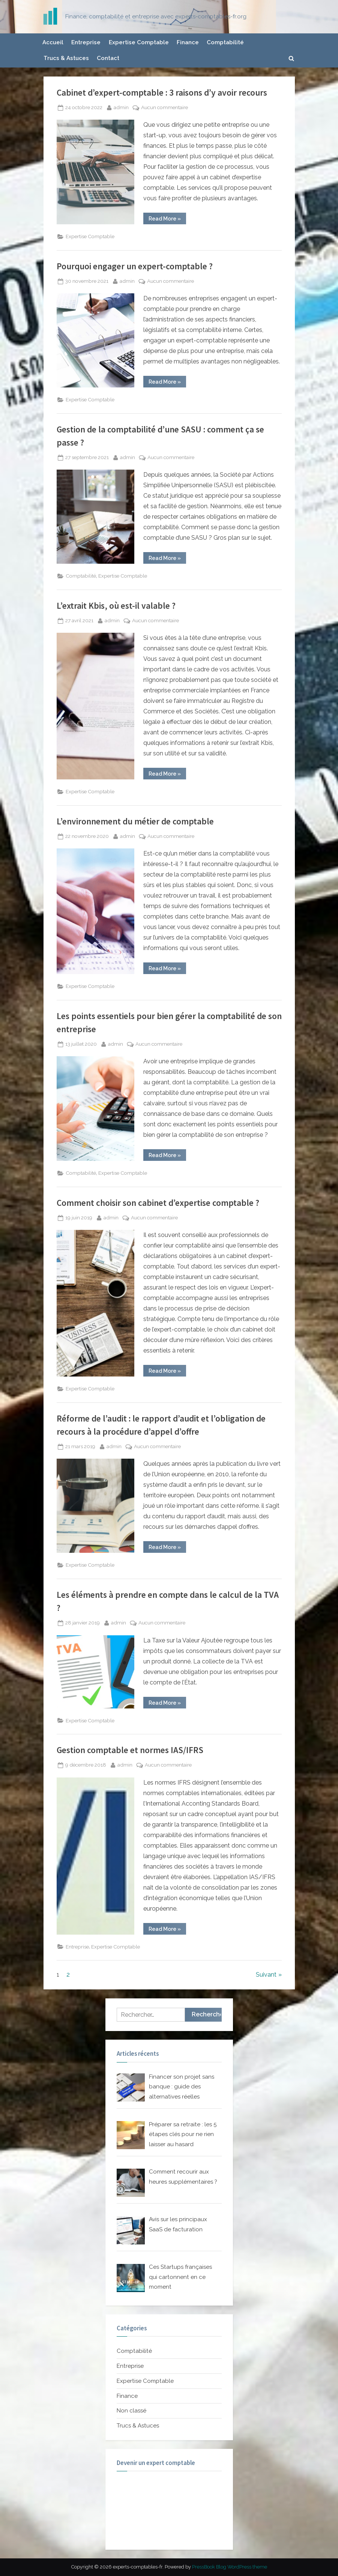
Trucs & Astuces (66, 58)
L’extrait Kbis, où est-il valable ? (116, 605)
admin (121, 106)
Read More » (167, 219)
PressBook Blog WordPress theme (229, 2567)
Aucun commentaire (164, 107)
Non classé (131, 2410)
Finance (188, 42)
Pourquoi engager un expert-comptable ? (135, 266)
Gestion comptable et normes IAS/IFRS (130, 1749)
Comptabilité (225, 42)
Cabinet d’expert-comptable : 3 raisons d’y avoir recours (162, 92)
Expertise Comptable (139, 42)
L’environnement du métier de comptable (135, 821)
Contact (108, 58)
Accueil (52, 42)
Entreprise (86, 42)
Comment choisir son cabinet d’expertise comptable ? (158, 1202)
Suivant (266, 1974)
